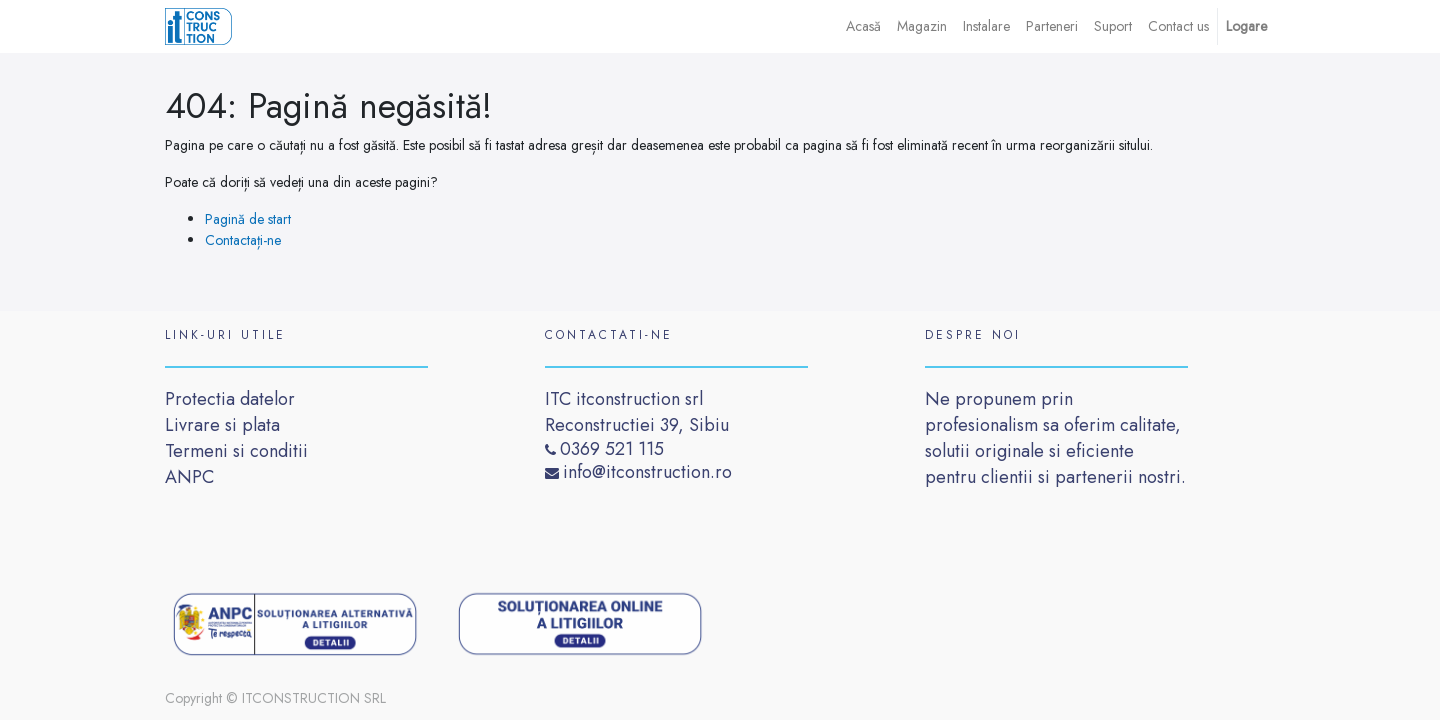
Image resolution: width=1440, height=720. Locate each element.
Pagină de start (248, 219)
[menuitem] (863, 26)
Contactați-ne (243, 240)
